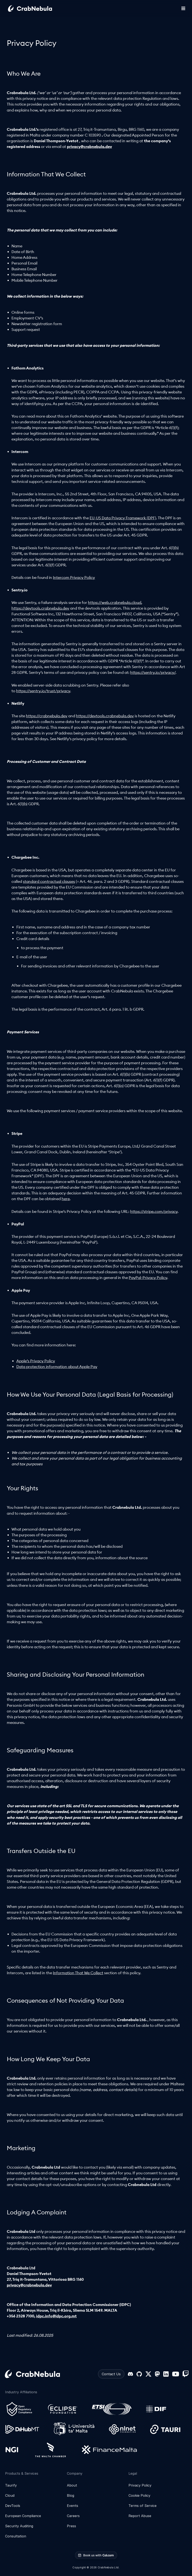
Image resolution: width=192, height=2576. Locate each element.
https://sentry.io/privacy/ (152, 672)
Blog (70, 2495)
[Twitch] (185, 2374)
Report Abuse (139, 2516)
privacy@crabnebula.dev (89, 146)
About (72, 2485)
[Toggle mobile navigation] (183, 8)
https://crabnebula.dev (46, 715)
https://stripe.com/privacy (154, 1211)
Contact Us (111, 2374)
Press (71, 2526)
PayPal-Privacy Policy (148, 1277)
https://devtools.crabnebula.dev (40, 608)
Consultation (15, 2536)
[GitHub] (139, 2374)
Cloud (9, 2495)
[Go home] (35, 8)
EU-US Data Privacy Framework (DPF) (123, 517)
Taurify (11, 2485)
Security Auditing (19, 2526)
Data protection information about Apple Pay (56, 1366)
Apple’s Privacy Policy (35, 1360)
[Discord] (130, 2374)
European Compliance (23, 2516)
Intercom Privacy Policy (74, 577)
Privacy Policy (139, 2485)
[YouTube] (175, 2374)
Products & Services (21, 2473)
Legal (132, 2473)
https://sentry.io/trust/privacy (43, 690)
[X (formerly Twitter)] (148, 2374)
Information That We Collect (78, 1972)
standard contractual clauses (49, 881)
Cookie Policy (139, 2495)
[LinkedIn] (166, 2374)
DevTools (12, 2506)
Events (72, 2506)
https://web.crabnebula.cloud (114, 602)
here (66, 1198)
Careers (73, 2516)
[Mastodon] (157, 2374)
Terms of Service (142, 2506)
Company (74, 2473)
